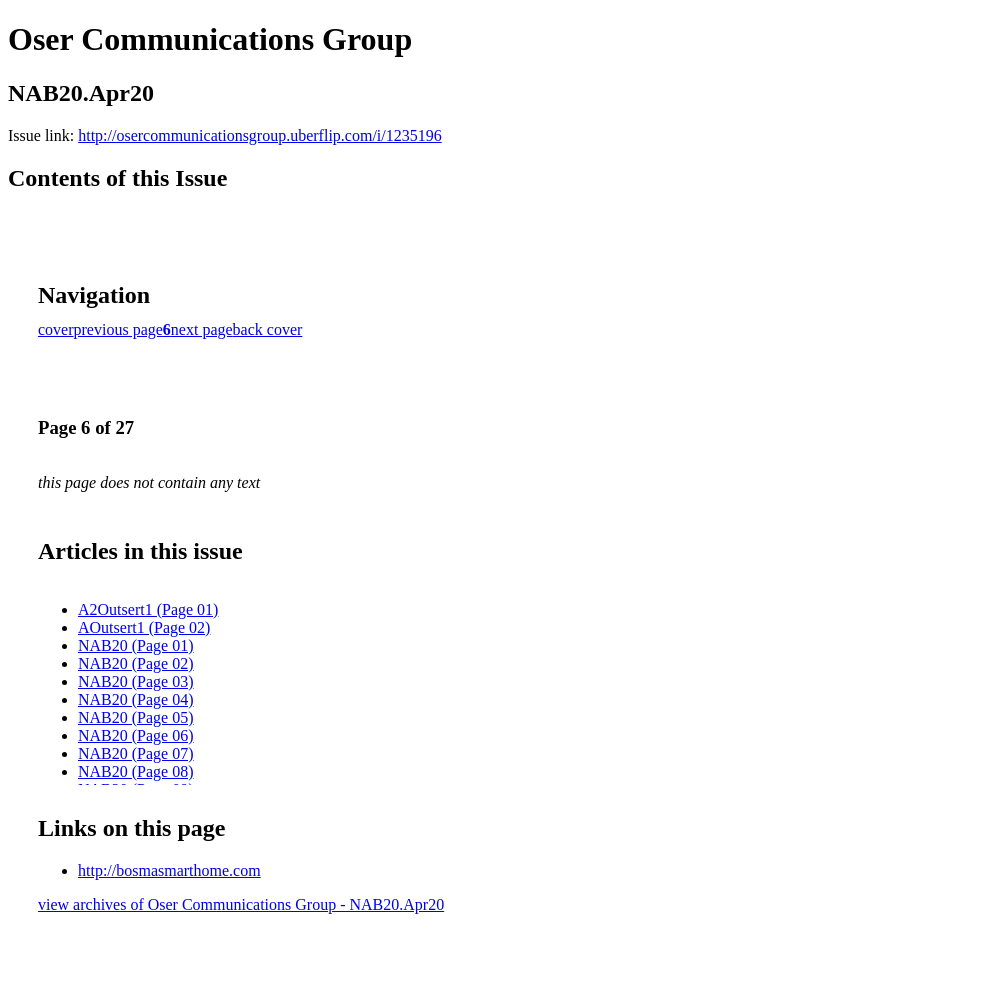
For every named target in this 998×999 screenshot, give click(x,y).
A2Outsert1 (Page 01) (148, 609)
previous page (118, 329)
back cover (268, 329)
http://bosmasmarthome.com (169, 870)
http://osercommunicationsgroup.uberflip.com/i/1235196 (260, 135)
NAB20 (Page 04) (136, 699)
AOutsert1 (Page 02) (144, 627)
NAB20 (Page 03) (136, 681)
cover (56, 329)
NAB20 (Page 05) (136, 717)
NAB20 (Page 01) (136, 645)
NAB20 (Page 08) (136, 771)
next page (202, 329)
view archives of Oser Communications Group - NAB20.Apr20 (241, 904)
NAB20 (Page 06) (136, 735)
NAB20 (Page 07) (136, 753)
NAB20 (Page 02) (136, 663)
